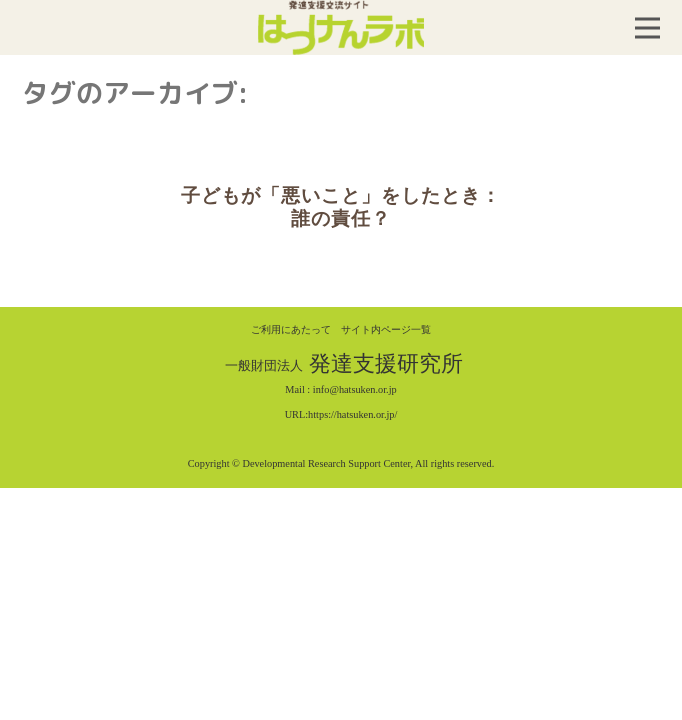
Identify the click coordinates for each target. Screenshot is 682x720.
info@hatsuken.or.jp (355, 389)
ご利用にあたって (291, 329)
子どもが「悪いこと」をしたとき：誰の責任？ (341, 207)
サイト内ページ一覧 (386, 329)
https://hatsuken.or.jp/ (352, 414)
